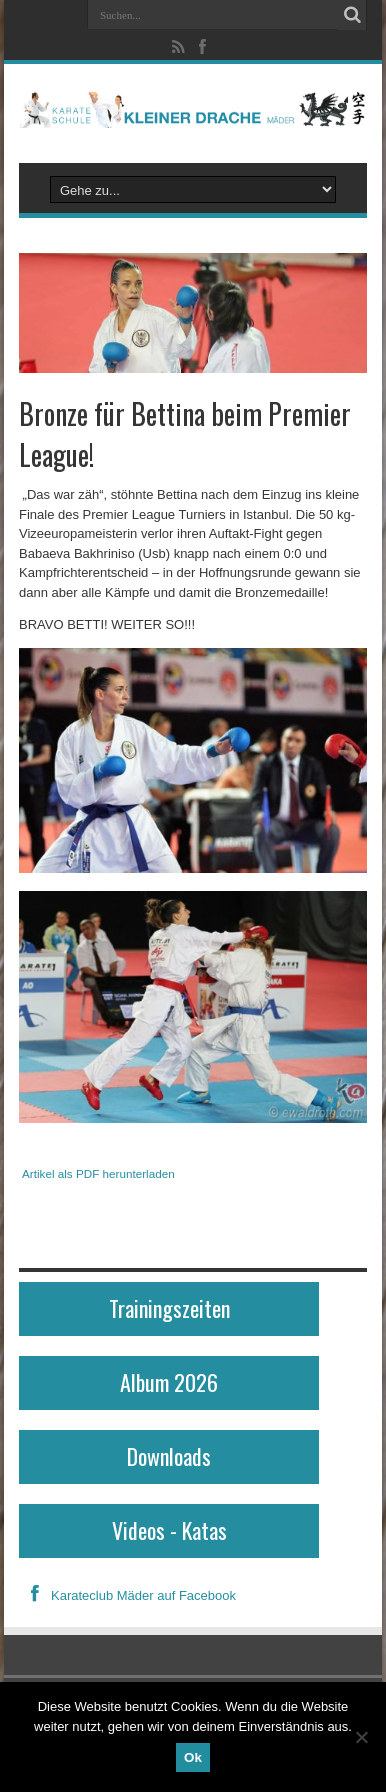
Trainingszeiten (169, 1308)
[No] (361, 1737)
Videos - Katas (169, 1530)
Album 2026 (169, 1382)
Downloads (169, 1456)
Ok (193, 1757)
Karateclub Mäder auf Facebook (127, 1595)
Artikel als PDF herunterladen (98, 1173)
